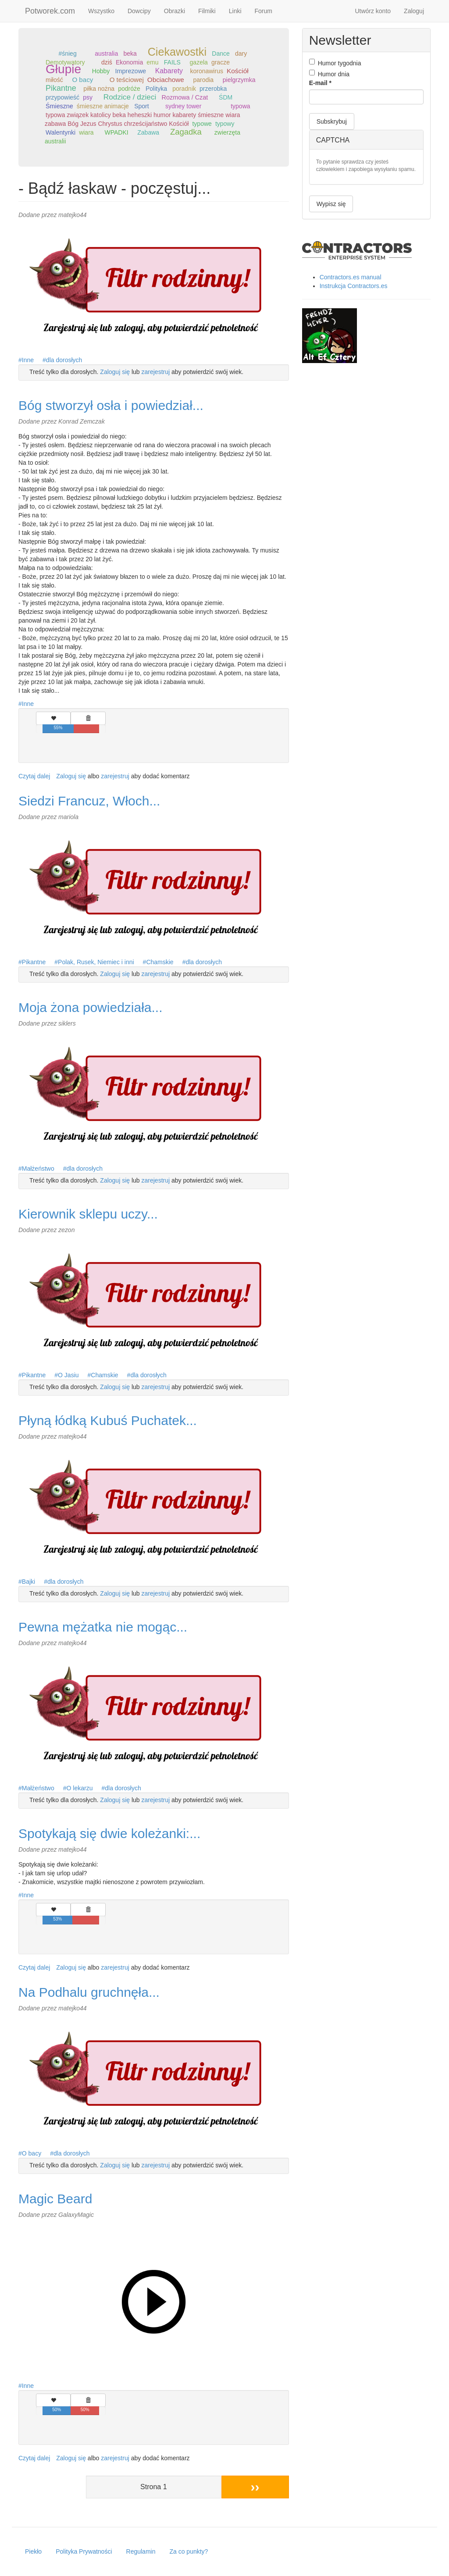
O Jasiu (68, 1375)
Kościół (238, 71)
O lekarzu (80, 1788)
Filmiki (207, 10)
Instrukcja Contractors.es (354, 285)
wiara (86, 132)
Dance (220, 53)
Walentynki (60, 132)
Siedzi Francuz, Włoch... (89, 801)
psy (88, 97)
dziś (106, 62)
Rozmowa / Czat (185, 97)
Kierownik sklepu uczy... (88, 1214)
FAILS (172, 62)
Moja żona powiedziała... (90, 1007)
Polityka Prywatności (84, 2551)
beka (129, 53)
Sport (141, 106)
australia (106, 53)
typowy (225, 123)
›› (255, 2487)
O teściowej (127, 79)
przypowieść (62, 97)
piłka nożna (98, 88)
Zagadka (186, 131)
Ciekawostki (177, 52)
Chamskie (159, 962)
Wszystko (101, 10)
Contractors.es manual (350, 277)
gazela (199, 62)
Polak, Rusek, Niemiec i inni (96, 962)
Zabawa (148, 132)
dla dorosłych (64, 359)
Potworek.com (50, 11)
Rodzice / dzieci (129, 97)
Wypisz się (331, 203)
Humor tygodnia (335, 63)
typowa (240, 106)
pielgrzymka (239, 79)
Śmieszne (59, 106)
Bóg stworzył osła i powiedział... (110, 405)
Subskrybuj (332, 121)
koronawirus (206, 71)
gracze (220, 62)
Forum (263, 10)
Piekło (33, 2551)
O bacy (82, 79)
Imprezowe (130, 71)
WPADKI (116, 132)
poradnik (184, 88)
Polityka (156, 88)
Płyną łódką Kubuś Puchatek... (107, 1420)
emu (152, 62)
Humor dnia (329, 74)
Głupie (63, 69)
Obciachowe (165, 79)
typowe (201, 123)
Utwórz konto (373, 10)
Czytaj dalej (34, 776)
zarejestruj (156, 371)
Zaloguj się (115, 371)
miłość (54, 79)
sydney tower (183, 106)
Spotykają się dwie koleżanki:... (109, 1833)
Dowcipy (139, 10)
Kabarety (169, 71)
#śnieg (67, 53)
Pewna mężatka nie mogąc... (102, 1627)
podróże (129, 88)
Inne (28, 359)
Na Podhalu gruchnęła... (89, 1992)
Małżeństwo (38, 1168)
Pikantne (61, 88)
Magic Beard (55, 2198)
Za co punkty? (188, 2551)
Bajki (28, 1581)
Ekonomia (129, 62)
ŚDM (225, 97)
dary (241, 53)
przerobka (213, 88)
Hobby (101, 71)
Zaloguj (414, 10)
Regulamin (141, 2551)
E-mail (320, 82)
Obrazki (174, 10)
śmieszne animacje (103, 106)
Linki (235, 10)
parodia (203, 79)
